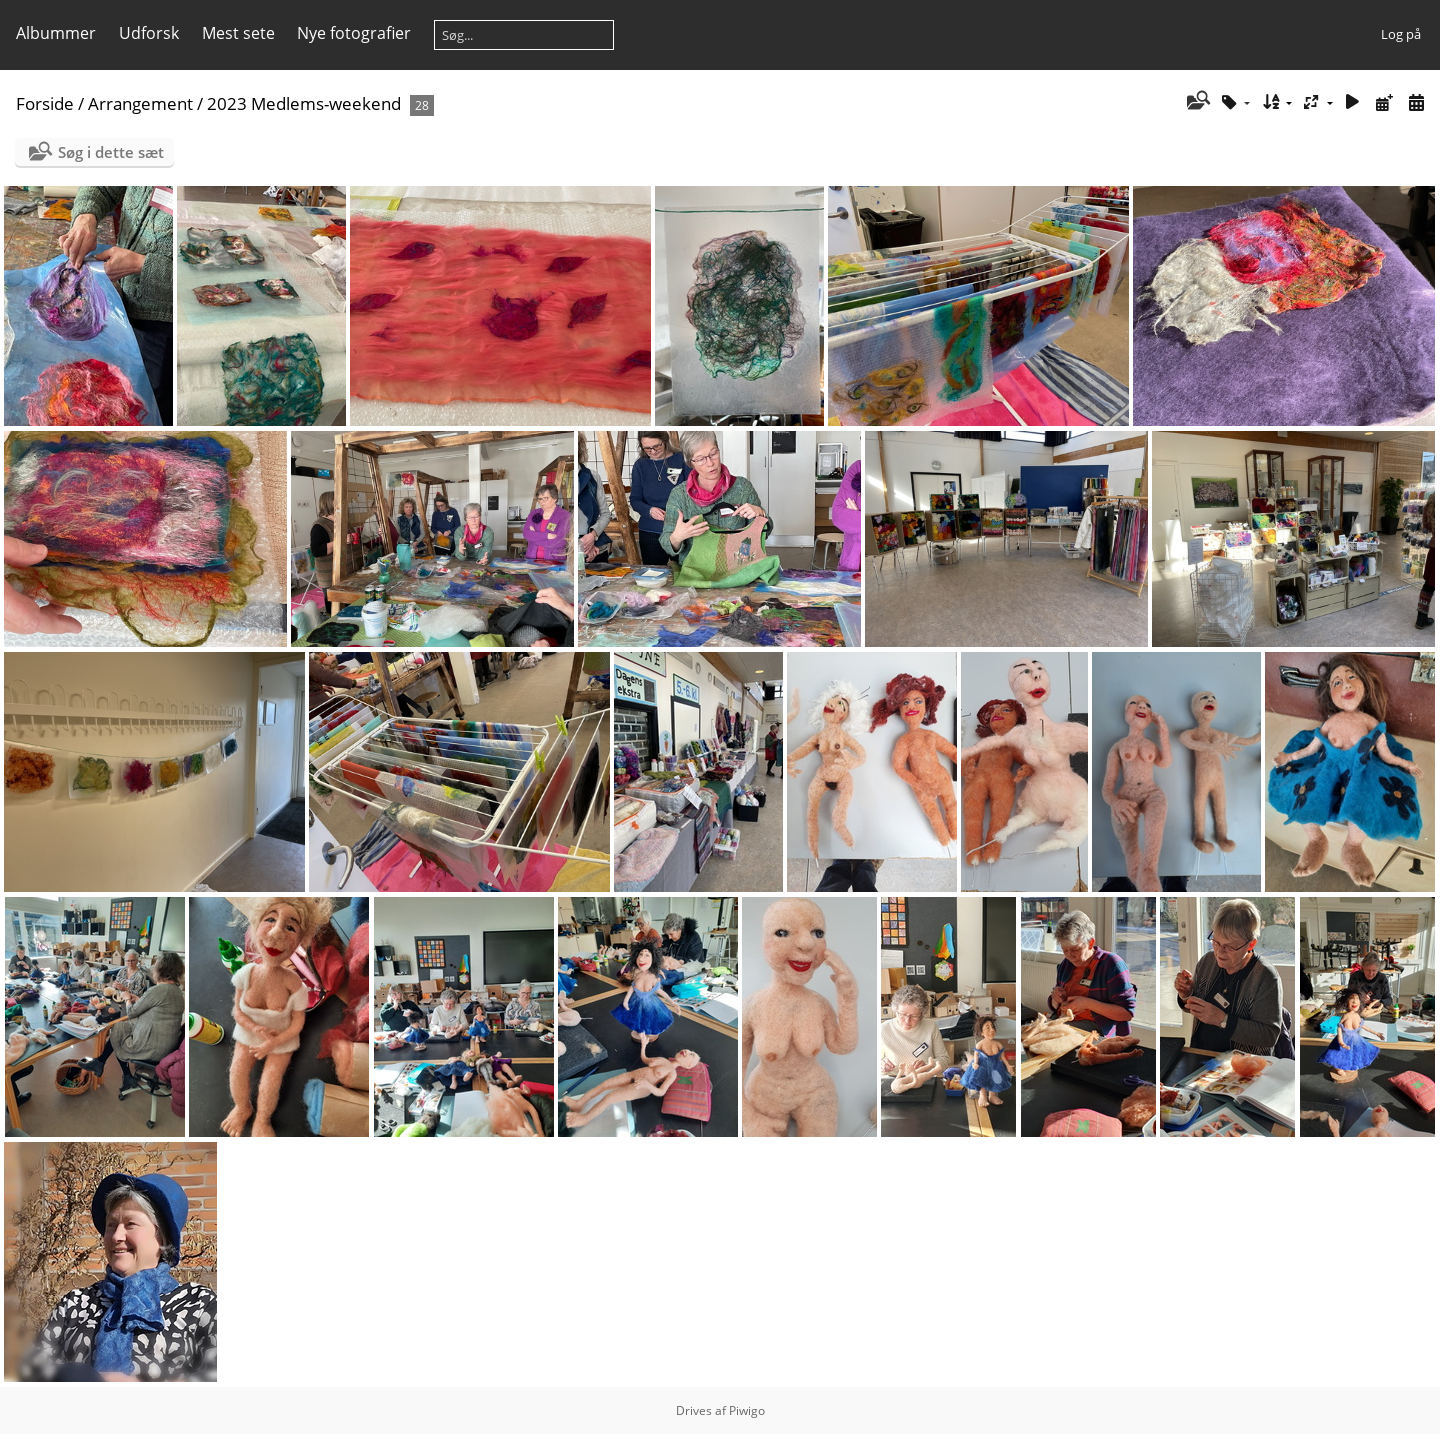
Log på (1401, 34)
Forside (45, 103)
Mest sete (238, 33)
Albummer (56, 33)
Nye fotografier (354, 33)
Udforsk (149, 33)
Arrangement (140, 103)
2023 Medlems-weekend (304, 103)
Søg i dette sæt (111, 152)
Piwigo (747, 1410)
